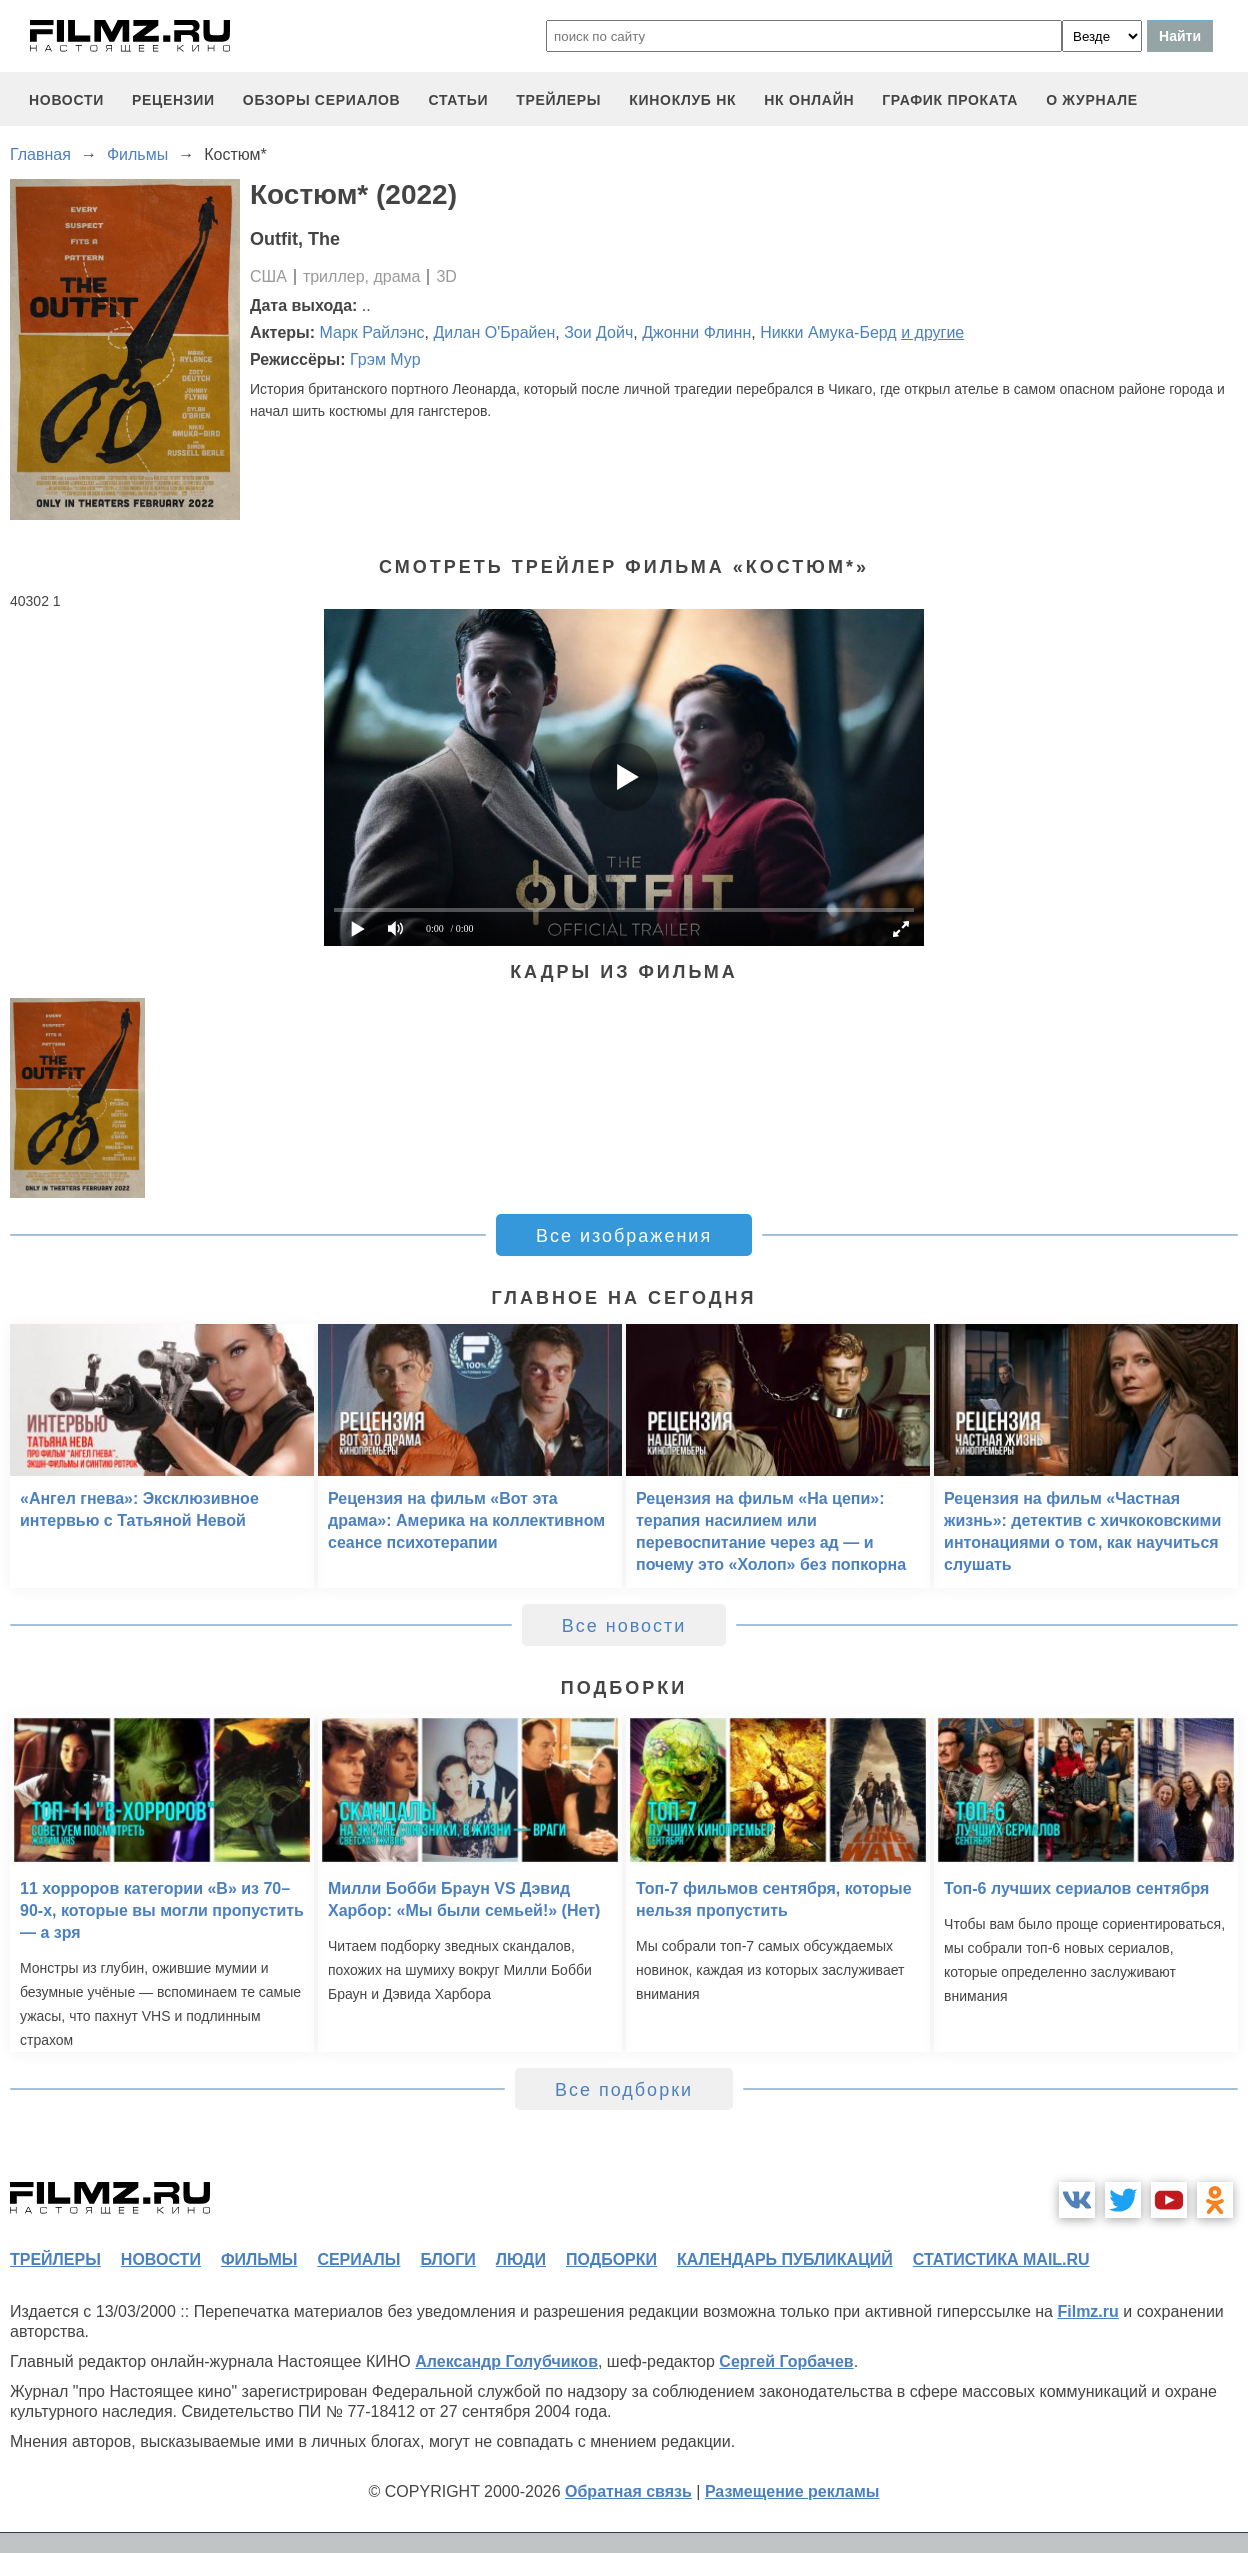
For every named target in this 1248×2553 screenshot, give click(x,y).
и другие (932, 332)
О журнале (1092, 100)
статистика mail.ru (1001, 2259)
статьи (458, 100)
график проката (950, 100)
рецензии (173, 100)
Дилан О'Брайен (494, 332)
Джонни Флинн (696, 332)
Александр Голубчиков (506, 2361)
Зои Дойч (598, 332)
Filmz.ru (1087, 2311)
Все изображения (624, 1236)
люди (521, 2259)
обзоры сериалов (322, 100)
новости (66, 100)
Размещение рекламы (792, 2491)
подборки (611, 2259)
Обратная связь (628, 2491)
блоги (447, 2259)
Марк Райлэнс (372, 332)
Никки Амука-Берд (828, 332)
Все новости (624, 1626)
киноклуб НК (682, 100)
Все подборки (624, 2090)
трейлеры (558, 100)
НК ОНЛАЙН (809, 100)
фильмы (259, 2259)
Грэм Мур (385, 359)
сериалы (358, 2259)
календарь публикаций (785, 2259)
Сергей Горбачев (786, 2361)
